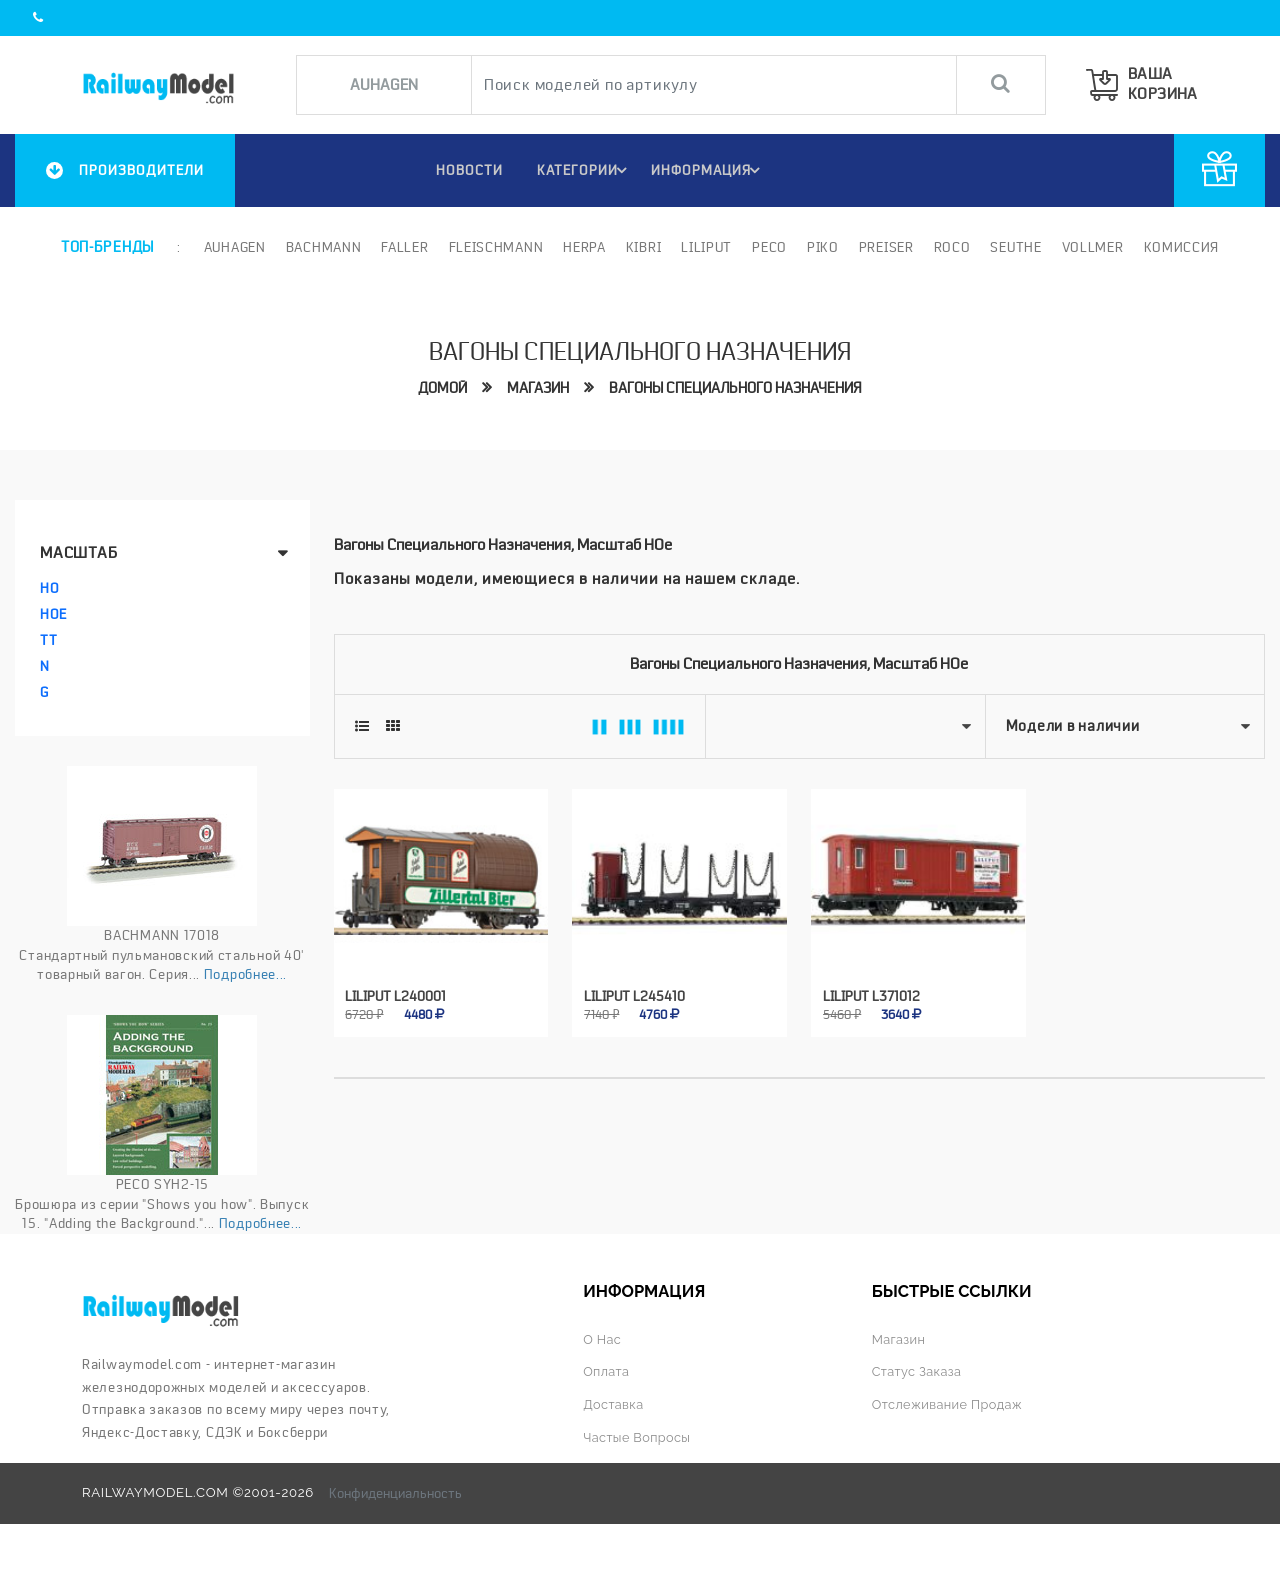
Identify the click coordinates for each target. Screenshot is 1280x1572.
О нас (602, 1338)
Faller (403, 247)
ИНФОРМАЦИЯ (708, 170)
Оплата (607, 1371)
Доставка (614, 1404)
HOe (53, 614)
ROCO (950, 247)
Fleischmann (494, 247)
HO (49, 588)
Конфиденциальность (395, 1493)
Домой (442, 388)
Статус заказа (918, 1371)
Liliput (705, 247)
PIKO (821, 247)
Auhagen (233, 247)
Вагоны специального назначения (735, 388)
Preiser (884, 247)
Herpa (583, 247)
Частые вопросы (638, 1437)
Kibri (642, 247)
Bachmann (322, 247)
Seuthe (1014, 247)
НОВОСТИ (463, 170)
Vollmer (1091, 247)
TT (48, 640)
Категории (583, 170)
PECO (767, 247)
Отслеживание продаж (950, 1404)
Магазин (538, 388)
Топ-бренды (107, 247)
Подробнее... (245, 974)
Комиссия (1180, 247)
